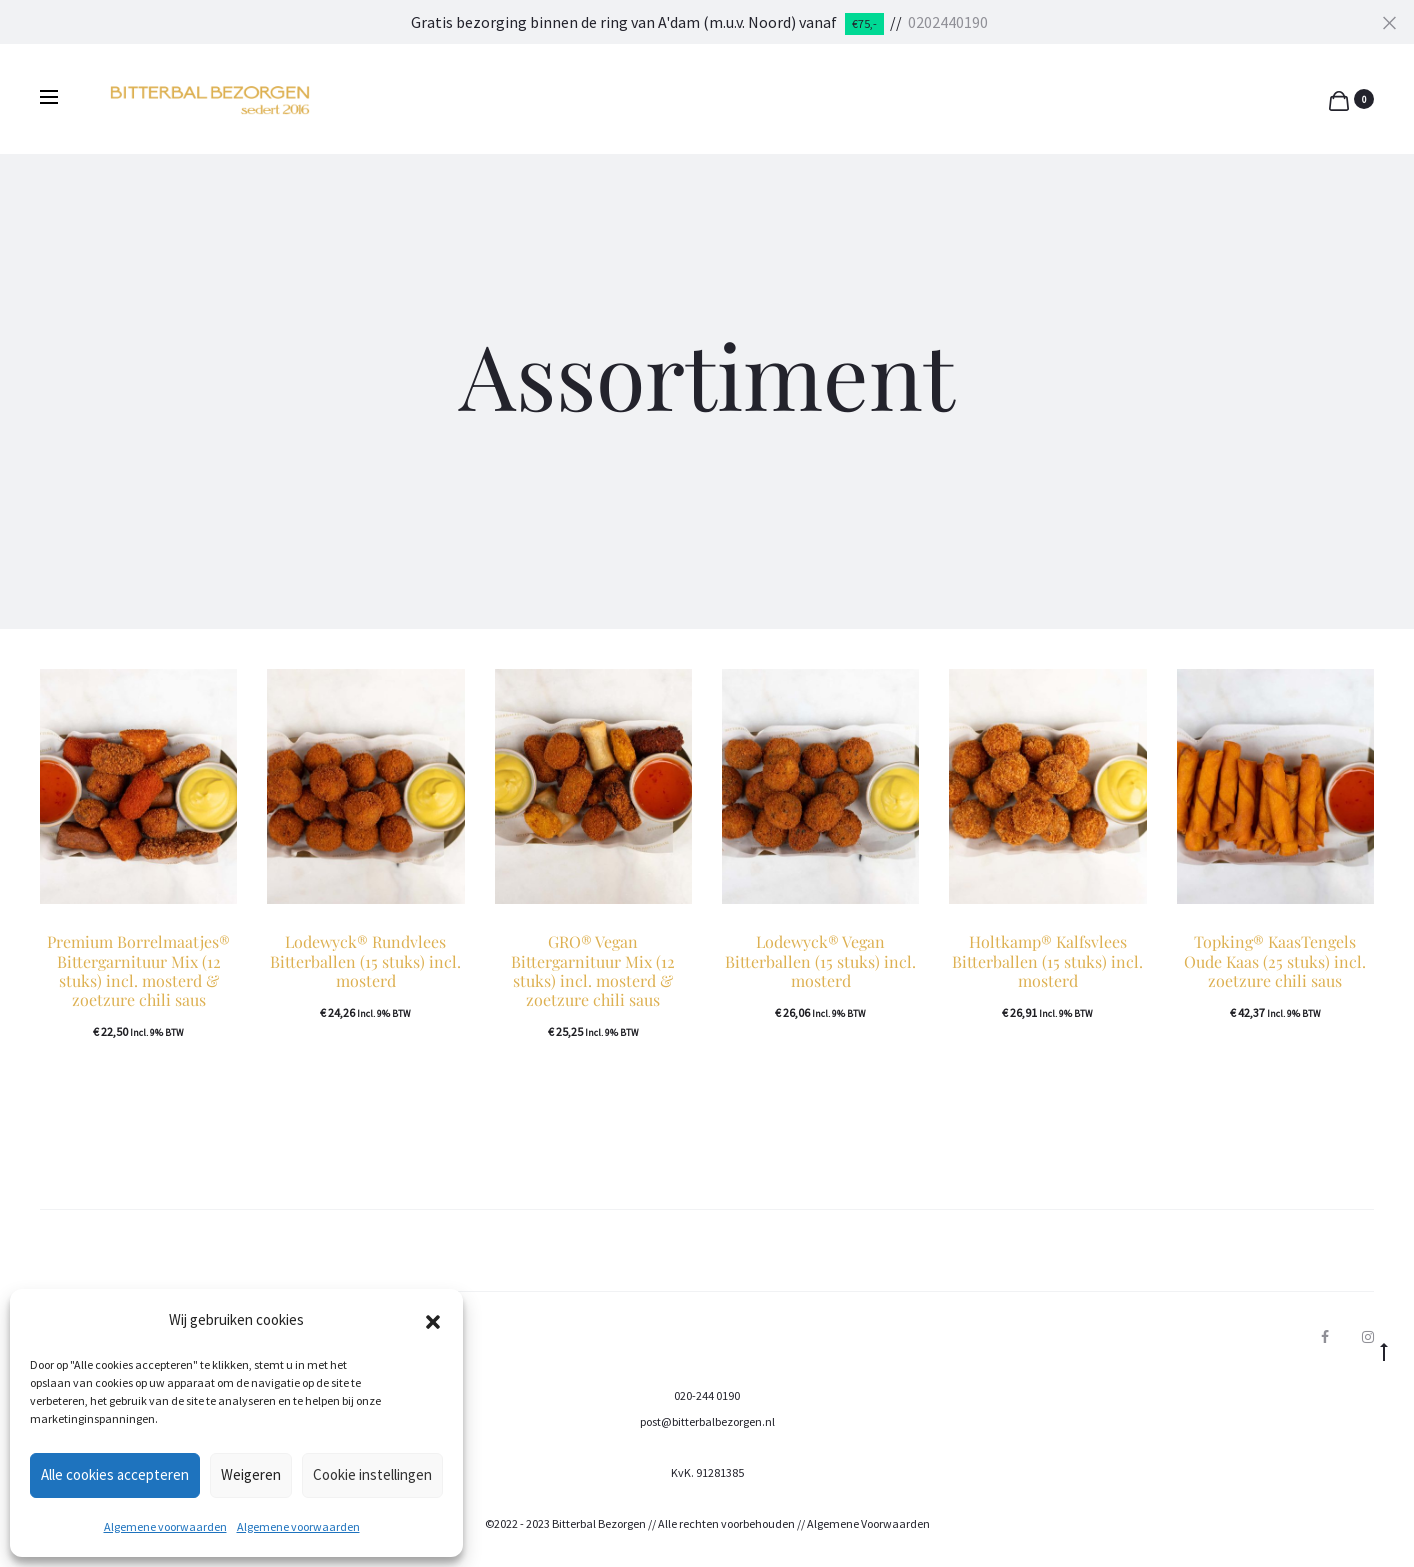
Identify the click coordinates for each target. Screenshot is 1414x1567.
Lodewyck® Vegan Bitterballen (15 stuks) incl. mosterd (820, 960)
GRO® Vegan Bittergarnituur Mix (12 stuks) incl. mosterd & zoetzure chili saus (593, 970)
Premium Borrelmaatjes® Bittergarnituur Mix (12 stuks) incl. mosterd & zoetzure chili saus (138, 970)
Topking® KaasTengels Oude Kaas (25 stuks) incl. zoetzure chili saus (1275, 960)
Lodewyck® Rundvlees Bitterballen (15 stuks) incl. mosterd (365, 960)
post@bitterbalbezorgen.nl (707, 1421)
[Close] (1389, 21)
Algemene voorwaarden (165, 1526)
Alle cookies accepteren (115, 1474)
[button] (433, 1320)
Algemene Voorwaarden (868, 1523)
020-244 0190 (707, 1395)
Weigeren (251, 1474)
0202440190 (948, 22)
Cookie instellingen (372, 1474)
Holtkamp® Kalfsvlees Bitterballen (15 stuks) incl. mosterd (1047, 960)
